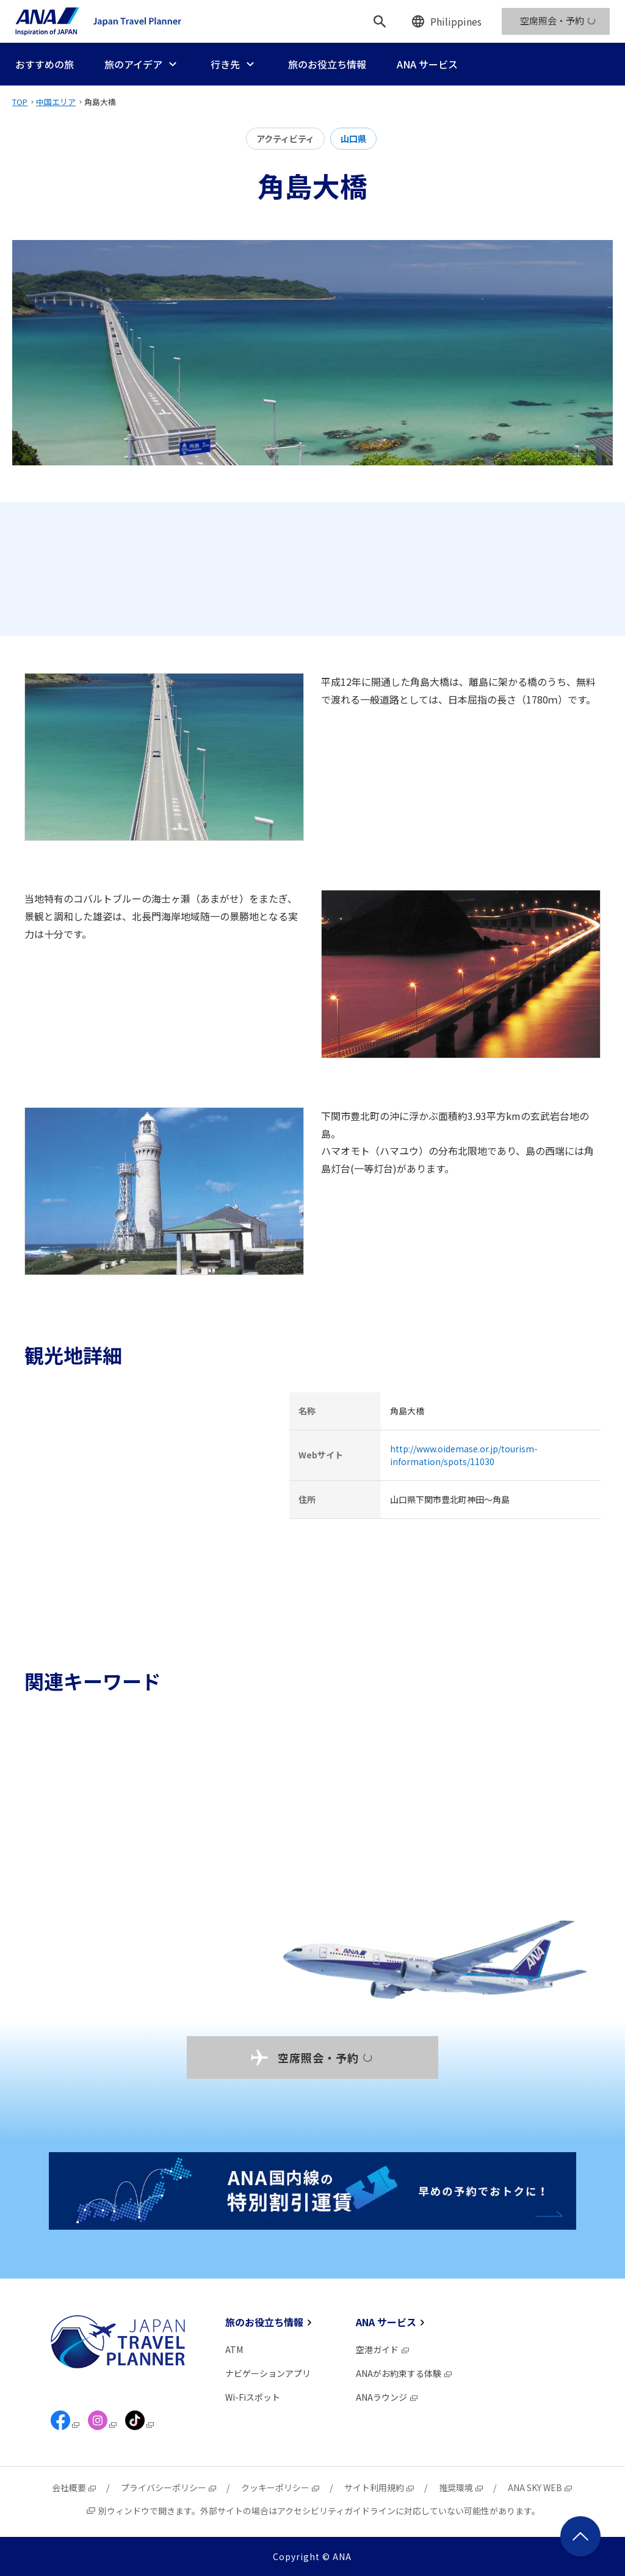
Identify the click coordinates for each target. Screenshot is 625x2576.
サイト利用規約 (379, 2487)
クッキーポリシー (280, 2487)
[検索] (380, 21)
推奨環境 (461, 2487)
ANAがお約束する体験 (404, 2373)
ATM (234, 2349)
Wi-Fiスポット (252, 2397)
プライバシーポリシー (169, 2487)
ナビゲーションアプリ (268, 2373)
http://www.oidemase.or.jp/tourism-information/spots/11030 (464, 1455)
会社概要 (74, 2487)
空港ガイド (383, 2349)
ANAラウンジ (387, 2397)
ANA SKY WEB (540, 2487)
